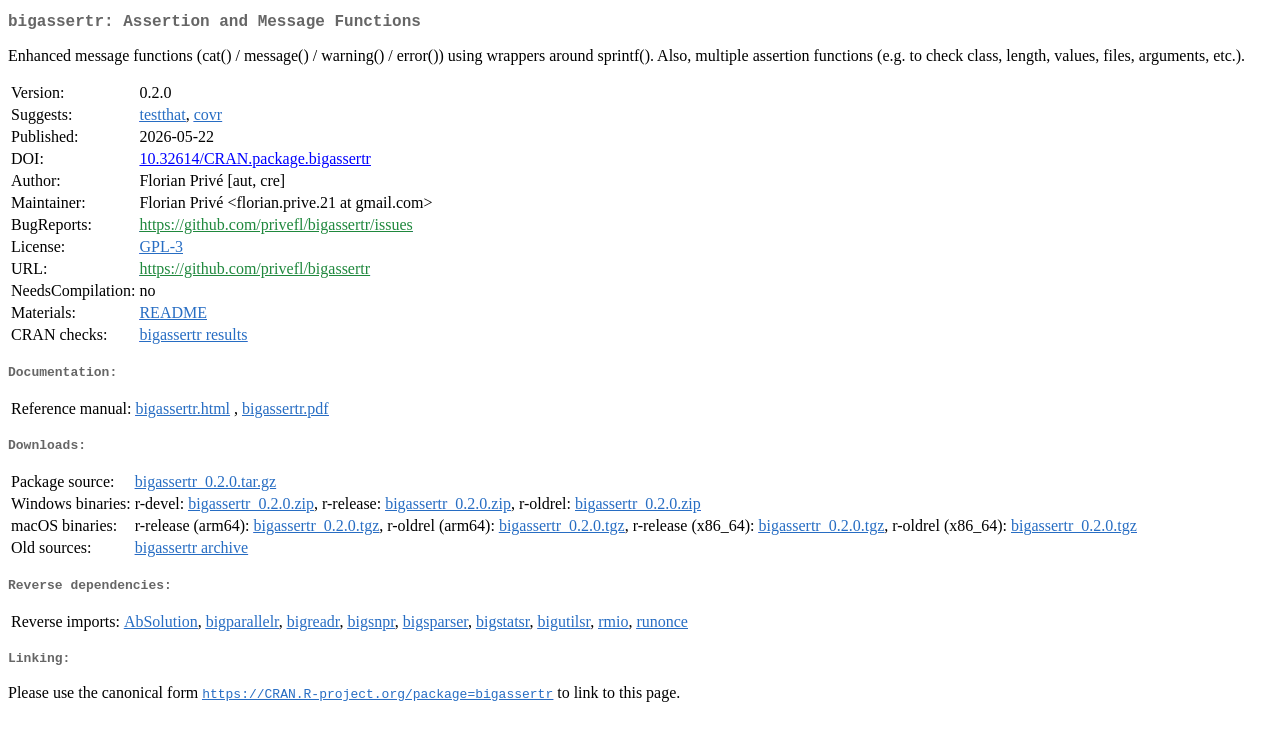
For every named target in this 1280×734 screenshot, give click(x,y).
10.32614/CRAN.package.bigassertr (255, 162)
